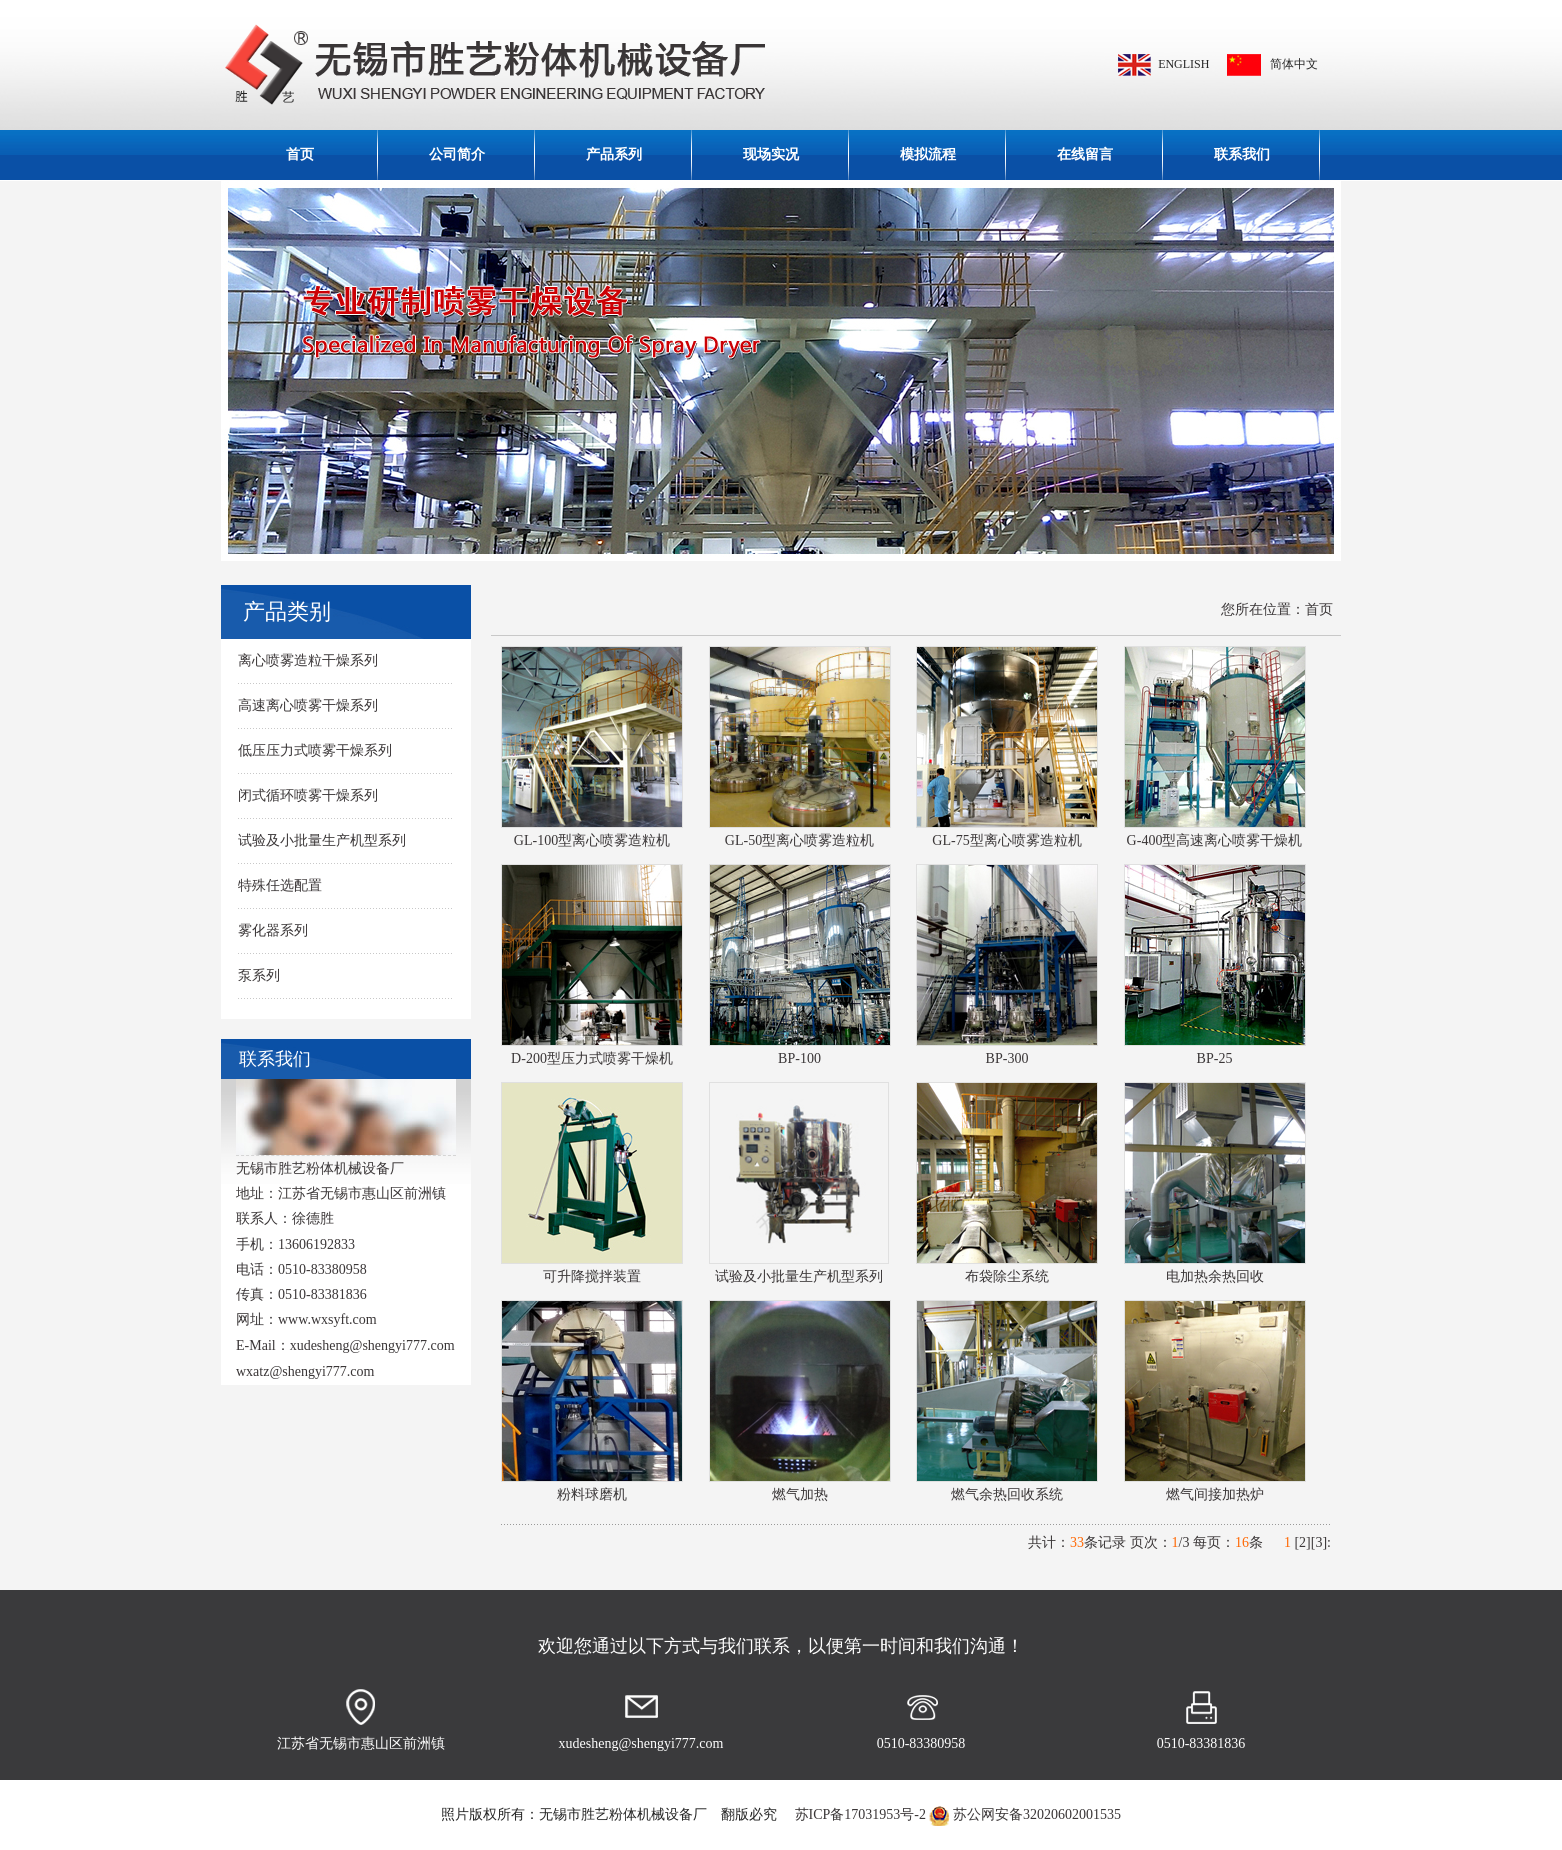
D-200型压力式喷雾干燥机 (592, 1058)
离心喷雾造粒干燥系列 (308, 660)
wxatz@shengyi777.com (305, 1371)
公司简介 (457, 154)
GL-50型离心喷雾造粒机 (799, 840)
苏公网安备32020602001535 (1037, 1814)
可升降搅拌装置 (592, 1276)
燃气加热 (800, 1494)
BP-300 (1007, 1058)
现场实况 (771, 154)
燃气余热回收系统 (1007, 1494)
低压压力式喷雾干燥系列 (315, 750)
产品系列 (614, 154)
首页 (300, 154)
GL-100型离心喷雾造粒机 (592, 840)
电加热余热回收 (1215, 1276)
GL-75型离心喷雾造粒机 (1006, 840)
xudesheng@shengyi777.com (372, 1345)
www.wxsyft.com (327, 1319)
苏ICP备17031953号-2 (858, 1814)
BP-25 (1215, 1058)
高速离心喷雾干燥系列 (308, 705)
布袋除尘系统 (1007, 1276)
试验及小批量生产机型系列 (322, 840)
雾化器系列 (273, 930)
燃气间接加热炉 (1215, 1494)
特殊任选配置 (280, 885)
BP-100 (799, 1058)
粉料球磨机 (592, 1494)
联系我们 (1242, 154)
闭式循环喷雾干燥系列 (308, 795)
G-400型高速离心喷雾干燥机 (1215, 840)
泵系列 (259, 975)
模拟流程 (928, 154)
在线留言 (1085, 154)
